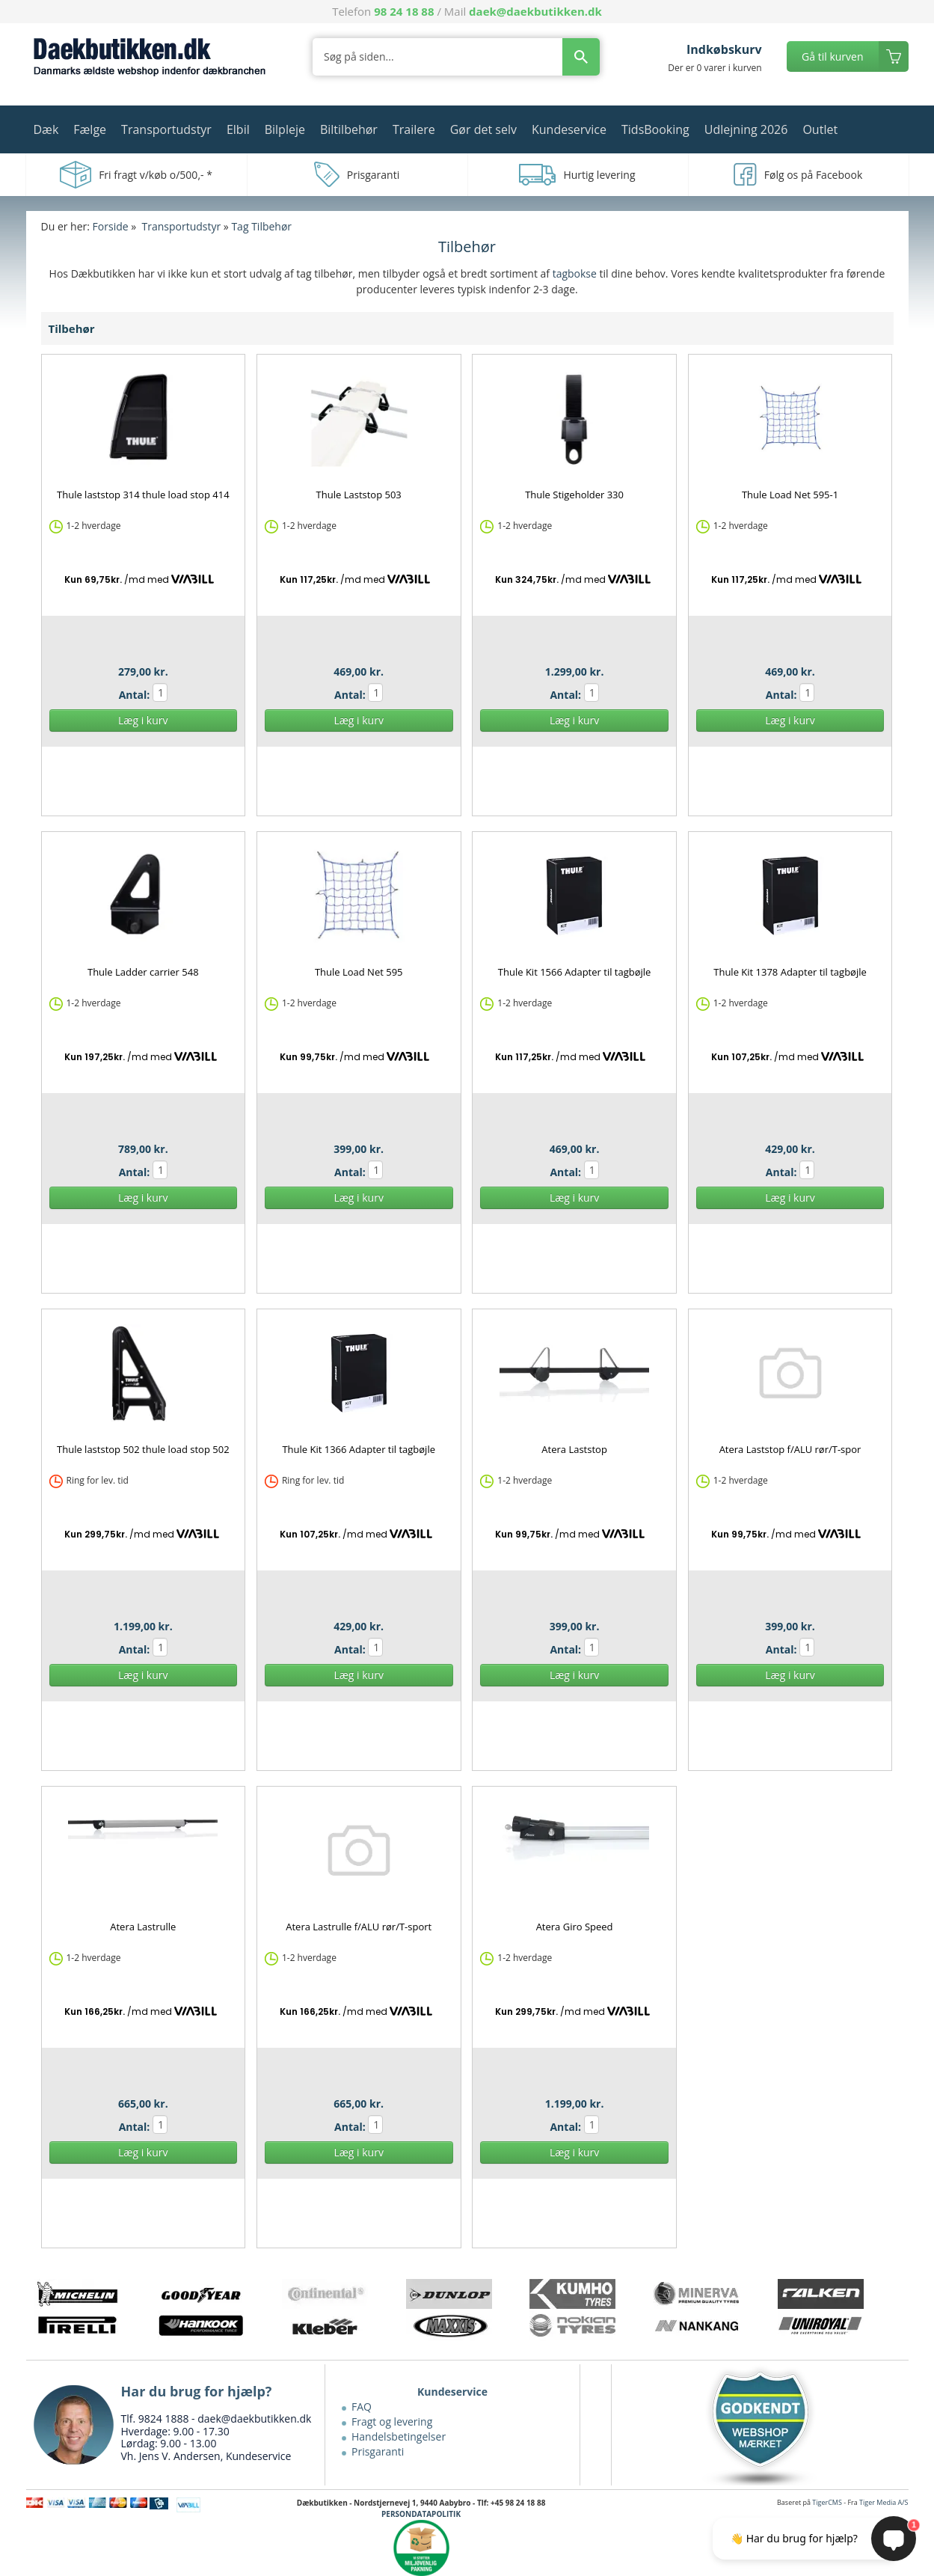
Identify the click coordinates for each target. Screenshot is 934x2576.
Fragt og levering (391, 2421)
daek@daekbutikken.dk (535, 11)
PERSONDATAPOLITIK (421, 2514)
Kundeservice (569, 129)
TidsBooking (655, 129)
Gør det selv (483, 129)
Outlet (820, 129)
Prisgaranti (377, 2451)
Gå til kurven (832, 56)
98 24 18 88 (404, 11)
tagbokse (575, 273)
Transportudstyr (166, 129)
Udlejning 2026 (746, 129)
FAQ (361, 2406)
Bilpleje (285, 129)
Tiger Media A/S (883, 2502)
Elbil (238, 129)
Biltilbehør (349, 129)
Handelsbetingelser (398, 2436)
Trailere (414, 129)
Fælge (89, 129)
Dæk (46, 129)
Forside (111, 226)
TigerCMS (827, 2502)
